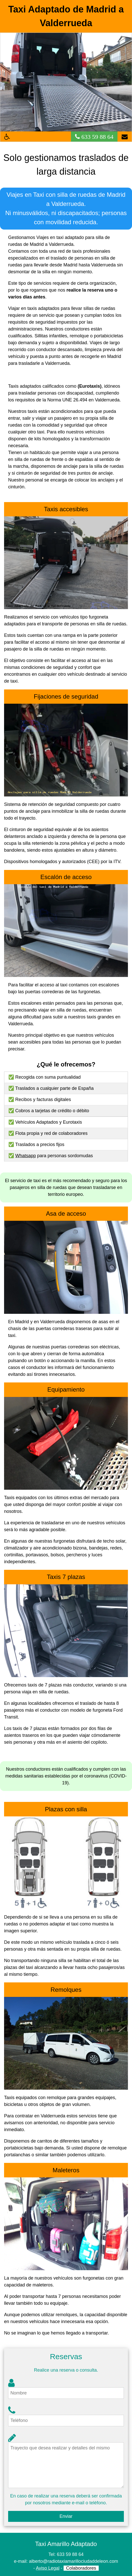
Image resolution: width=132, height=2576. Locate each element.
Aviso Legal (48, 2568)
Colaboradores (81, 2568)
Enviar (66, 2516)
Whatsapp (25, 1155)
